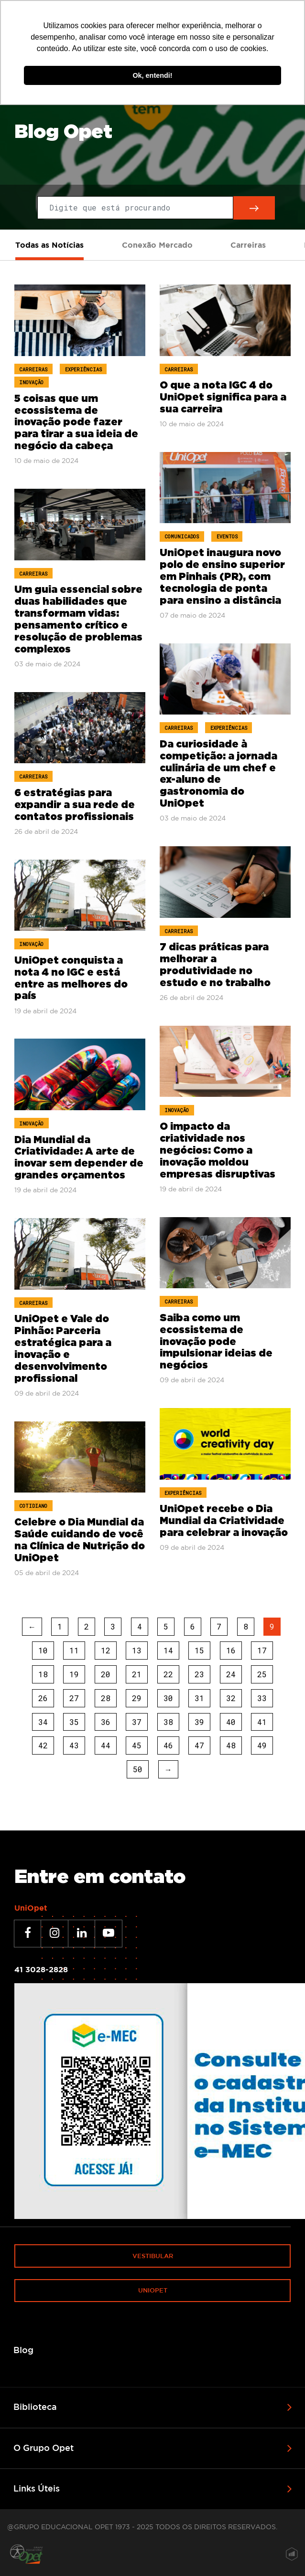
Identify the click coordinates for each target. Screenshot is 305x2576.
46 (168, 1745)
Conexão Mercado (157, 245)
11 (74, 1650)
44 (105, 1745)
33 (262, 1698)
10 (43, 1650)
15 (199, 1650)
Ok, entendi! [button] (152, 75)
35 (74, 1722)
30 (168, 1698)
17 (262, 1650)
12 (105, 1650)
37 (137, 1722)
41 (262, 1722)
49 (262, 1745)
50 (137, 1769)
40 (231, 1722)
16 (231, 1650)
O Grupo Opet (43, 2447)
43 (74, 1745)
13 (137, 1650)
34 (43, 1722)
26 (43, 1698)
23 (199, 1674)
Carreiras (248, 245)
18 (43, 1674)
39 (199, 1722)
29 (137, 1698)
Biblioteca (35, 2406)
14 (168, 1650)
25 (262, 1674)
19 (74, 1674)
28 (105, 1698)
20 (105, 1674)
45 (137, 1745)
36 (105, 1722)
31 (199, 1698)
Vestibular (152, 2255)
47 (199, 1745)
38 (168, 1722)
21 (137, 1674)
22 (168, 1674)
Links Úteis (36, 2488)
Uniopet (152, 2290)
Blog (23, 2350)
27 (74, 1698)
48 (231, 1745)
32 (231, 1698)
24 (231, 1674)
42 (43, 1745)
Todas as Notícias (49, 245)
